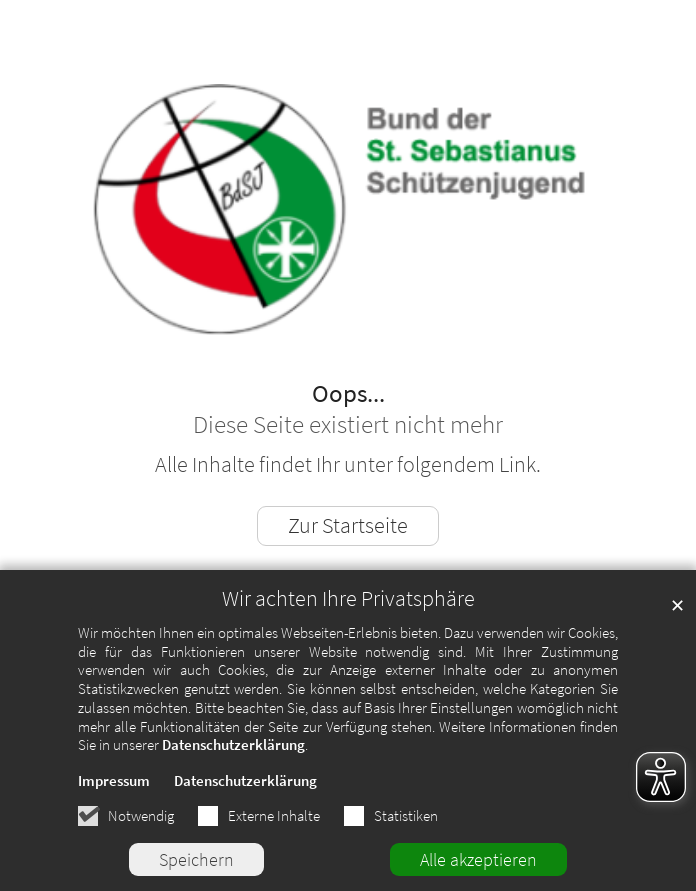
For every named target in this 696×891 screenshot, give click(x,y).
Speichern (196, 859)
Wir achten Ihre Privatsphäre (348, 598)
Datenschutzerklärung (233, 744)
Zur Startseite (348, 525)
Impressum (114, 780)
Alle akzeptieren (478, 859)
